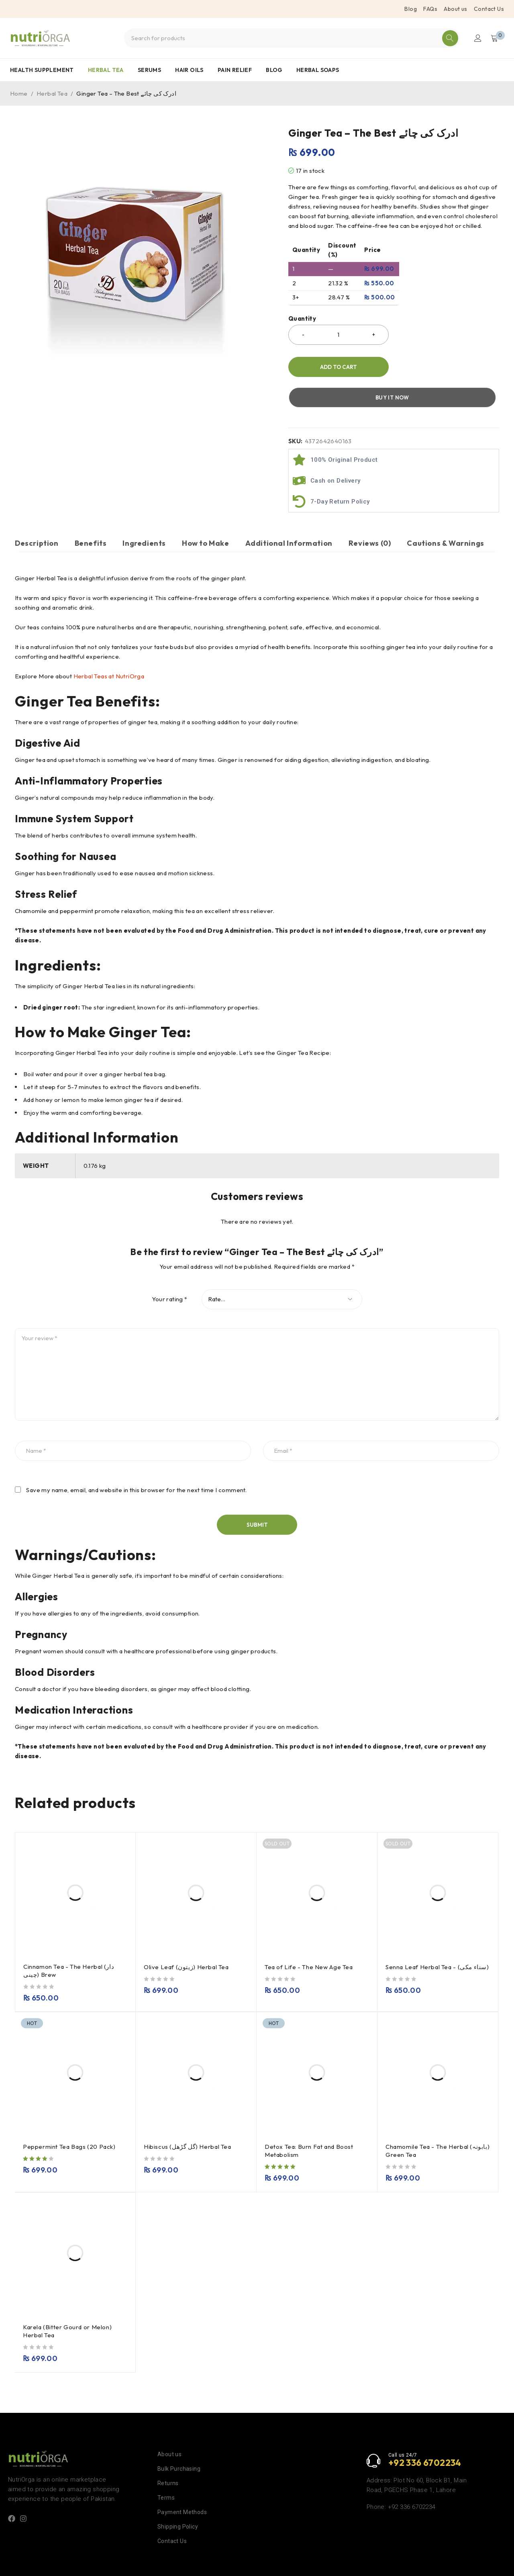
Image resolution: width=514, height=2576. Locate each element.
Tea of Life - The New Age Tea (310, 1940)
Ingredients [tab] (144, 512)
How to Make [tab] (205, 512)
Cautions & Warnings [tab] (445, 512)
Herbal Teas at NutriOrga (109, 649)
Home (19, 93)
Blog (410, 8)
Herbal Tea (52, 93)
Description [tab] (37, 512)
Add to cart (338, 367)
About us (455, 8)
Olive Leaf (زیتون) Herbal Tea (187, 1940)
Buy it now (448, 367)
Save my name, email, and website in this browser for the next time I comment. (136, 1463)
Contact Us (489, 8)
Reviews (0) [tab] (370, 512)
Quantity (302, 318)
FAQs (430, 8)
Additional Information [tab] (288, 512)
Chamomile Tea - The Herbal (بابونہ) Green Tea (428, 2124)
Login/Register (476, 38)
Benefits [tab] (91, 512)
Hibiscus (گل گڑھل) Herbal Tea (188, 2120)
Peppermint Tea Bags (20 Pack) (70, 2120)
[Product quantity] (338, 335)
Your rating (169, 1272)
